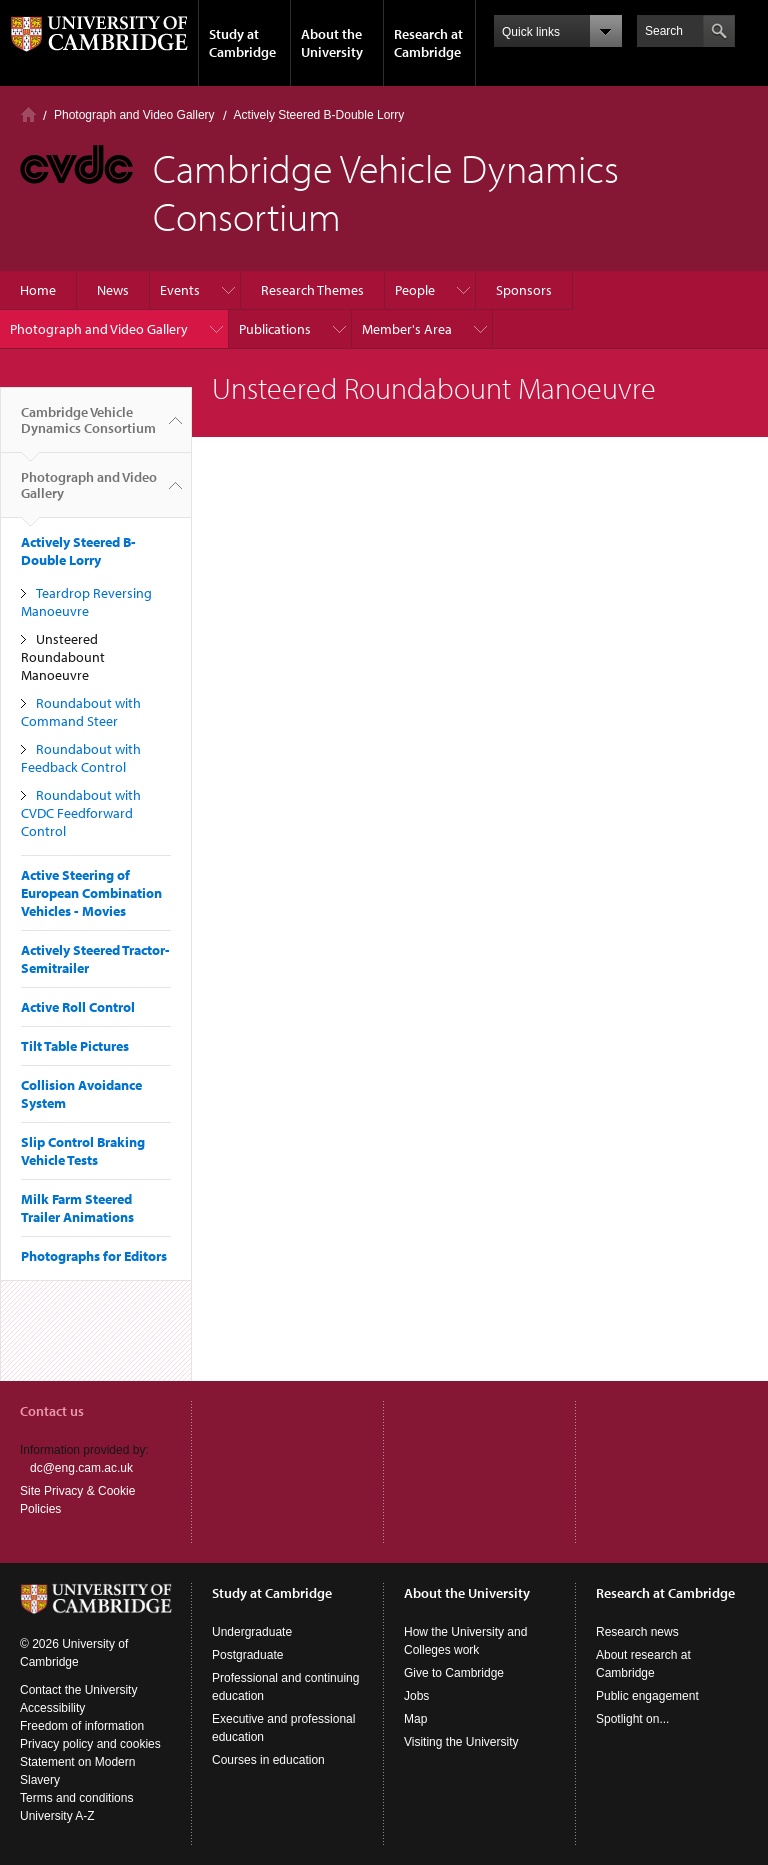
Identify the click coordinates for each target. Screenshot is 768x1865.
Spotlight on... (632, 1719)
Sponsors (524, 290)
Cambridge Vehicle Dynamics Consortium (88, 428)
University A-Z (57, 1816)
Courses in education (268, 1760)
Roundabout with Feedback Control (81, 758)
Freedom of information (82, 1726)
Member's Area (407, 329)
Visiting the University (461, 1742)
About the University (332, 43)
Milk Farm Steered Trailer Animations (77, 1208)
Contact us (52, 1411)
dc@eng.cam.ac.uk (81, 1468)
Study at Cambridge (242, 43)
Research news (637, 1632)
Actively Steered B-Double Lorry (319, 115)
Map (415, 1719)
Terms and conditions (76, 1798)
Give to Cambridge (454, 1673)
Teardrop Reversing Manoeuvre (86, 602)
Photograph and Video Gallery (134, 115)
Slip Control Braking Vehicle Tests (83, 1151)
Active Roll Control (78, 1007)
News (113, 290)
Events (180, 290)
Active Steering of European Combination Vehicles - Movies (91, 893)
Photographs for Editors (94, 1256)
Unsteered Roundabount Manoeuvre (63, 657)
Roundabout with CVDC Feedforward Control (81, 813)
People (415, 290)
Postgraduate (247, 1655)
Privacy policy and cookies (90, 1744)
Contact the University (78, 1690)
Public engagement (647, 1696)
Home (28, 114)
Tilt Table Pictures (75, 1046)
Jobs (416, 1696)
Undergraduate (252, 1632)
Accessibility (52, 1708)
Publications (275, 329)
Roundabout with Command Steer (81, 712)
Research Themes (312, 290)
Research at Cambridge (428, 43)
